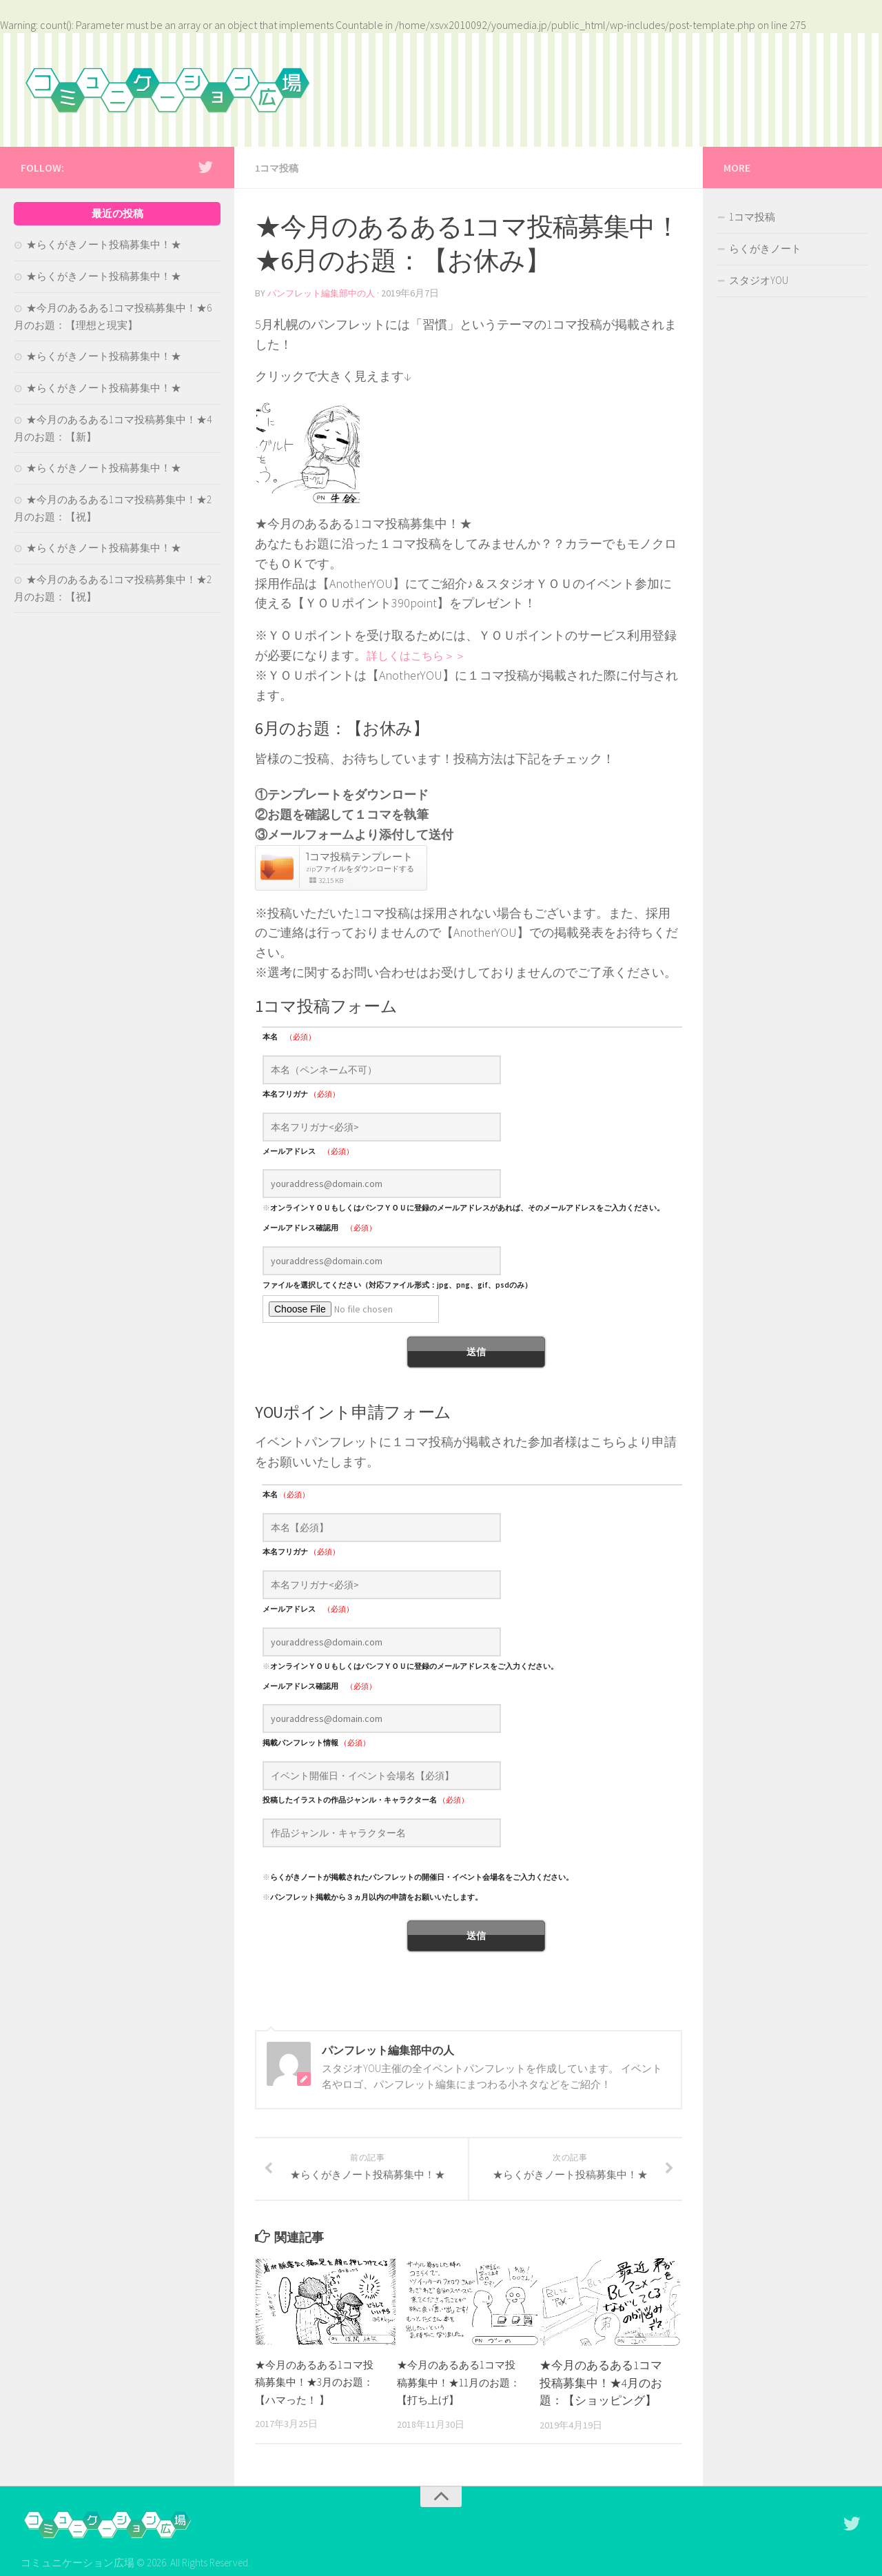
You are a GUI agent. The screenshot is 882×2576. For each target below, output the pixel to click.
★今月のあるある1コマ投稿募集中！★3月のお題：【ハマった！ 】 (316, 2397)
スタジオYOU (758, 280)
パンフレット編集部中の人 (325, 292)
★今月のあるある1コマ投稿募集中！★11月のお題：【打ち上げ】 (458, 2397)
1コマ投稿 (280, 167)
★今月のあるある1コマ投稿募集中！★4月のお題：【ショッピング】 (601, 2398)
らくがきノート (765, 248)
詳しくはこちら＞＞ (422, 654)
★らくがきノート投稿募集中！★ (103, 244)
